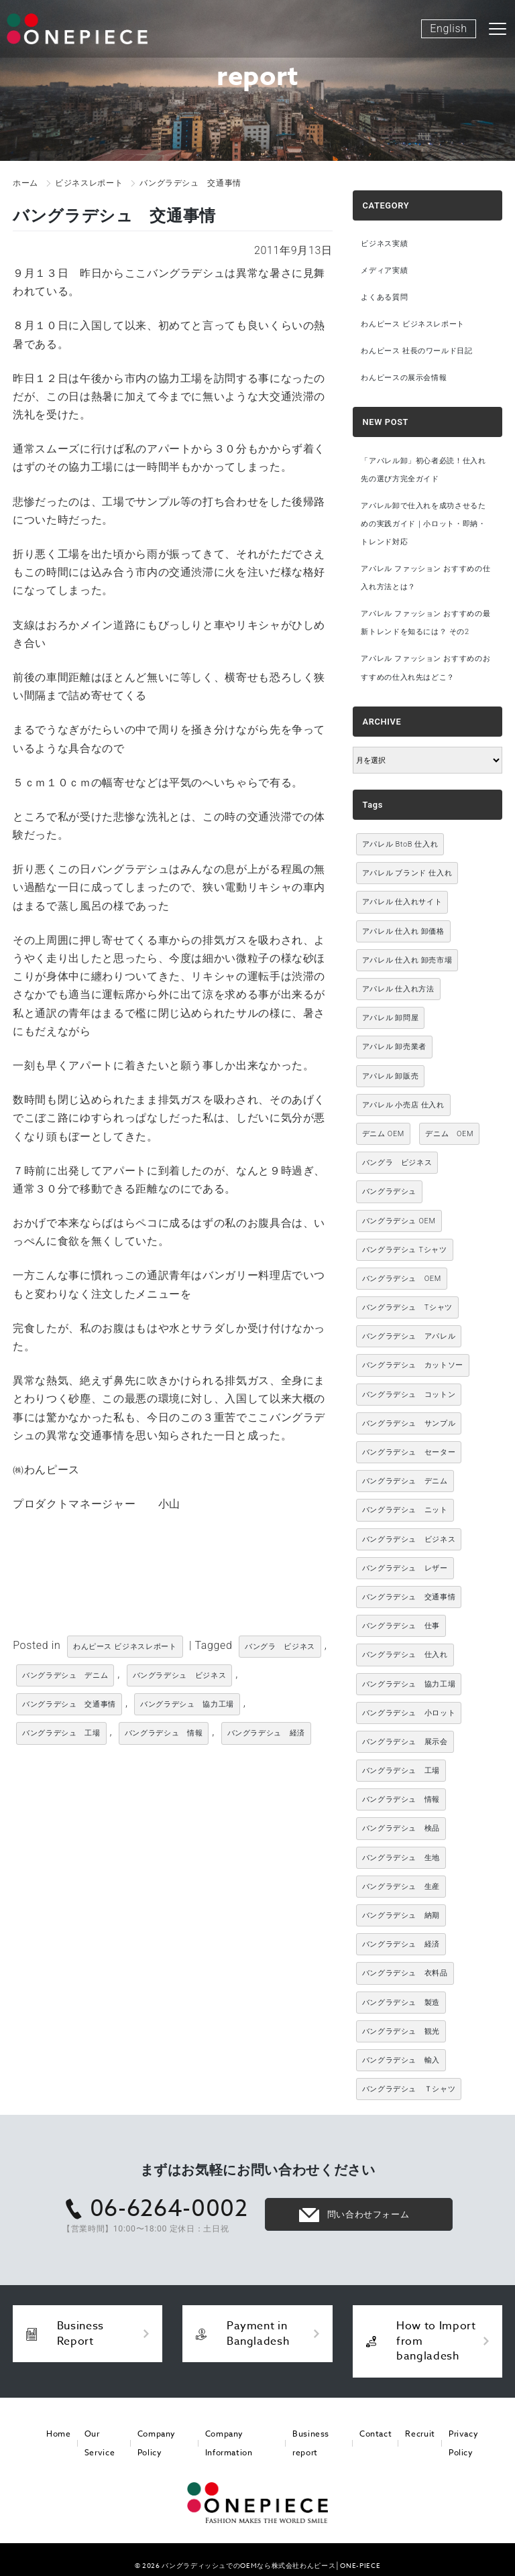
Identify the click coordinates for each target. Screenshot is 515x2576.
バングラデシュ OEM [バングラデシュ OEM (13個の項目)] (399, 1221)
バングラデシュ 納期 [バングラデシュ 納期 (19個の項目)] (401, 1916)
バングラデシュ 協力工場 (187, 1704)
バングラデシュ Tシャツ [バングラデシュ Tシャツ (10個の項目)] (404, 1249)
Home (57, 2433)
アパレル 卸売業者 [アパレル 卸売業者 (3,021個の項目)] (394, 1047)
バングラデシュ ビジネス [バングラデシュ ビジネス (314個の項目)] (409, 1539)
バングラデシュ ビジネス (180, 1675)
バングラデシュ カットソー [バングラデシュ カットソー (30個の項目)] (412, 1365)
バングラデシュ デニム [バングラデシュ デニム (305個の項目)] (405, 1481)
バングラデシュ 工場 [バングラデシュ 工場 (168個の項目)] (401, 1771)
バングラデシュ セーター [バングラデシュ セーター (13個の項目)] (409, 1453)
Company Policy (153, 2442)
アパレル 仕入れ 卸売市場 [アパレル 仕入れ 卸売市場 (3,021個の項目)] (407, 961)
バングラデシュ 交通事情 (69, 1704)
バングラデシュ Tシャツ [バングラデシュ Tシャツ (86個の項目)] (407, 1308)
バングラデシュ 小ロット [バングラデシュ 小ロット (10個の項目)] (409, 1713)
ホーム (25, 183)
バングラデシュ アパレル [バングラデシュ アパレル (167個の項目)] (409, 1337)
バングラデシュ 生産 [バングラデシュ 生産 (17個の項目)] (401, 1887)
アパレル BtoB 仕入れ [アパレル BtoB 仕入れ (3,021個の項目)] (400, 845)
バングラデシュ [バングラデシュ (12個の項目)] (389, 1192)
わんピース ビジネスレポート (125, 1646)
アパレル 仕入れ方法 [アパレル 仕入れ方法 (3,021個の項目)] (398, 989)
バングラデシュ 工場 (61, 1733)
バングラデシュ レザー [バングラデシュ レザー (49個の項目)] (405, 1568)
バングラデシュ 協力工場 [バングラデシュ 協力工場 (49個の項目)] (409, 1684)
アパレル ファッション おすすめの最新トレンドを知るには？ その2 (425, 623)
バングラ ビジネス (280, 1646)
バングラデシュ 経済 (266, 1733)
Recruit (419, 2433)
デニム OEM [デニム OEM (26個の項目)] (449, 1134)
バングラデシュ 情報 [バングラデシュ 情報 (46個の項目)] (401, 1800)
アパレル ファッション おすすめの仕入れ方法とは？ (425, 578)
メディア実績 (384, 270)
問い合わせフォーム (368, 2215)
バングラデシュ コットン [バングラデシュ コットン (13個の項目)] (409, 1394)
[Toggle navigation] (498, 29)
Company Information (228, 2442)
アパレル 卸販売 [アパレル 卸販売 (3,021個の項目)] (390, 1076)
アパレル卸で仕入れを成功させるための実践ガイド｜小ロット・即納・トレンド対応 (423, 523)
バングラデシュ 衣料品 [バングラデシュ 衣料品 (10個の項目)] (405, 1973)
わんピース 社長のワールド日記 (416, 351)
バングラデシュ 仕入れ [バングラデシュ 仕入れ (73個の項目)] (405, 1655)
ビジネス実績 (384, 243)
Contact (376, 2433)
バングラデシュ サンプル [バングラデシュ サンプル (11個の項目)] (409, 1424)
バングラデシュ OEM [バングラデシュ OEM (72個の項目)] (401, 1279)
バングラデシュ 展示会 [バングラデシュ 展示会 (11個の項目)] (405, 1742)
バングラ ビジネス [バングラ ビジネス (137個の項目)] (397, 1163)
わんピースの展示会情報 (404, 377)
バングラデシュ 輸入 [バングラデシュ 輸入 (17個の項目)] (401, 2061)
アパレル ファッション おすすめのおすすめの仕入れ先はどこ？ (425, 668)
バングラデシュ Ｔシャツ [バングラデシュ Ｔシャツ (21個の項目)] (409, 2089)
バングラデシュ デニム (65, 1675)
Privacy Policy (461, 2442)
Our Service (96, 2442)
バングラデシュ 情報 (164, 1733)
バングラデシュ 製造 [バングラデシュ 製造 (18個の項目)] (401, 2002)
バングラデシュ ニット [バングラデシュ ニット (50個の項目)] (405, 1510)
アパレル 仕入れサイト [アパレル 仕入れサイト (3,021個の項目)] (402, 902)
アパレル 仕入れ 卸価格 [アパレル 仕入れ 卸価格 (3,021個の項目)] (403, 931)
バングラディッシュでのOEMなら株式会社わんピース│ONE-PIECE (271, 2564)
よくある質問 (384, 297)
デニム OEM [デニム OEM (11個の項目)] (383, 1134)
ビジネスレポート (89, 183)
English (448, 28)
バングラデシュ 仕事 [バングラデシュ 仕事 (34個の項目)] (401, 1626)
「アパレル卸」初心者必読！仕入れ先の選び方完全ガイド (423, 469)
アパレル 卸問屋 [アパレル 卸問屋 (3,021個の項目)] (390, 1018)
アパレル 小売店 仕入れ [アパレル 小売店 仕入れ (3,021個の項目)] (403, 1105)
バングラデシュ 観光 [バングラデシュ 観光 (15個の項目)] (401, 2031)
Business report (311, 2442)
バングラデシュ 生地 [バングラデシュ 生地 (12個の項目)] (401, 1857)
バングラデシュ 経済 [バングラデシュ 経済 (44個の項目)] (401, 1945)
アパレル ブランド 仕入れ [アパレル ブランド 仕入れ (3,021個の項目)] (407, 873)
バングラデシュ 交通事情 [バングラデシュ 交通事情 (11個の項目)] (409, 1597)
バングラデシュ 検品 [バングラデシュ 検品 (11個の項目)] (401, 1829)
